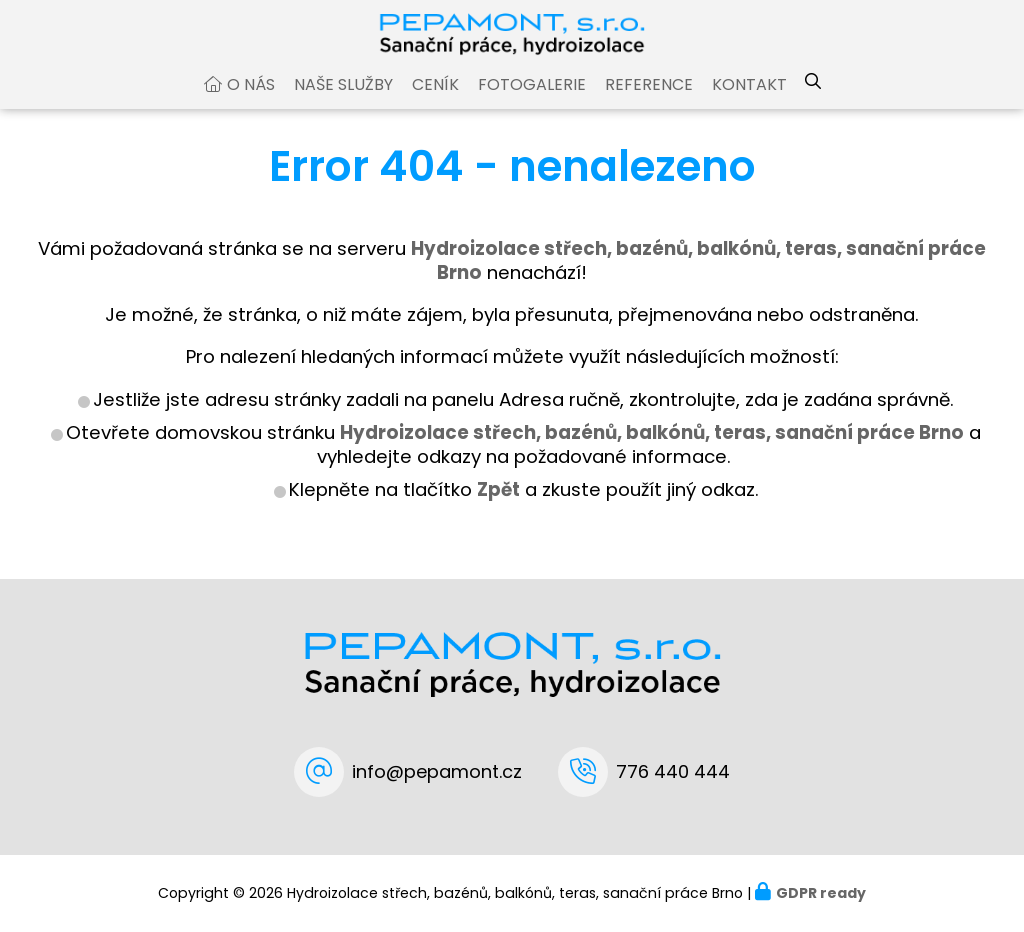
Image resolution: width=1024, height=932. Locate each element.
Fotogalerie (532, 103)
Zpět (498, 508)
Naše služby (343, 103)
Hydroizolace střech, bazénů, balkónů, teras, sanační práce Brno (652, 451)
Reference (649, 103)
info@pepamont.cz (437, 771)
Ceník (435, 103)
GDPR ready (821, 893)
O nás (251, 103)
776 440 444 (673, 771)
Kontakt (749, 103)
